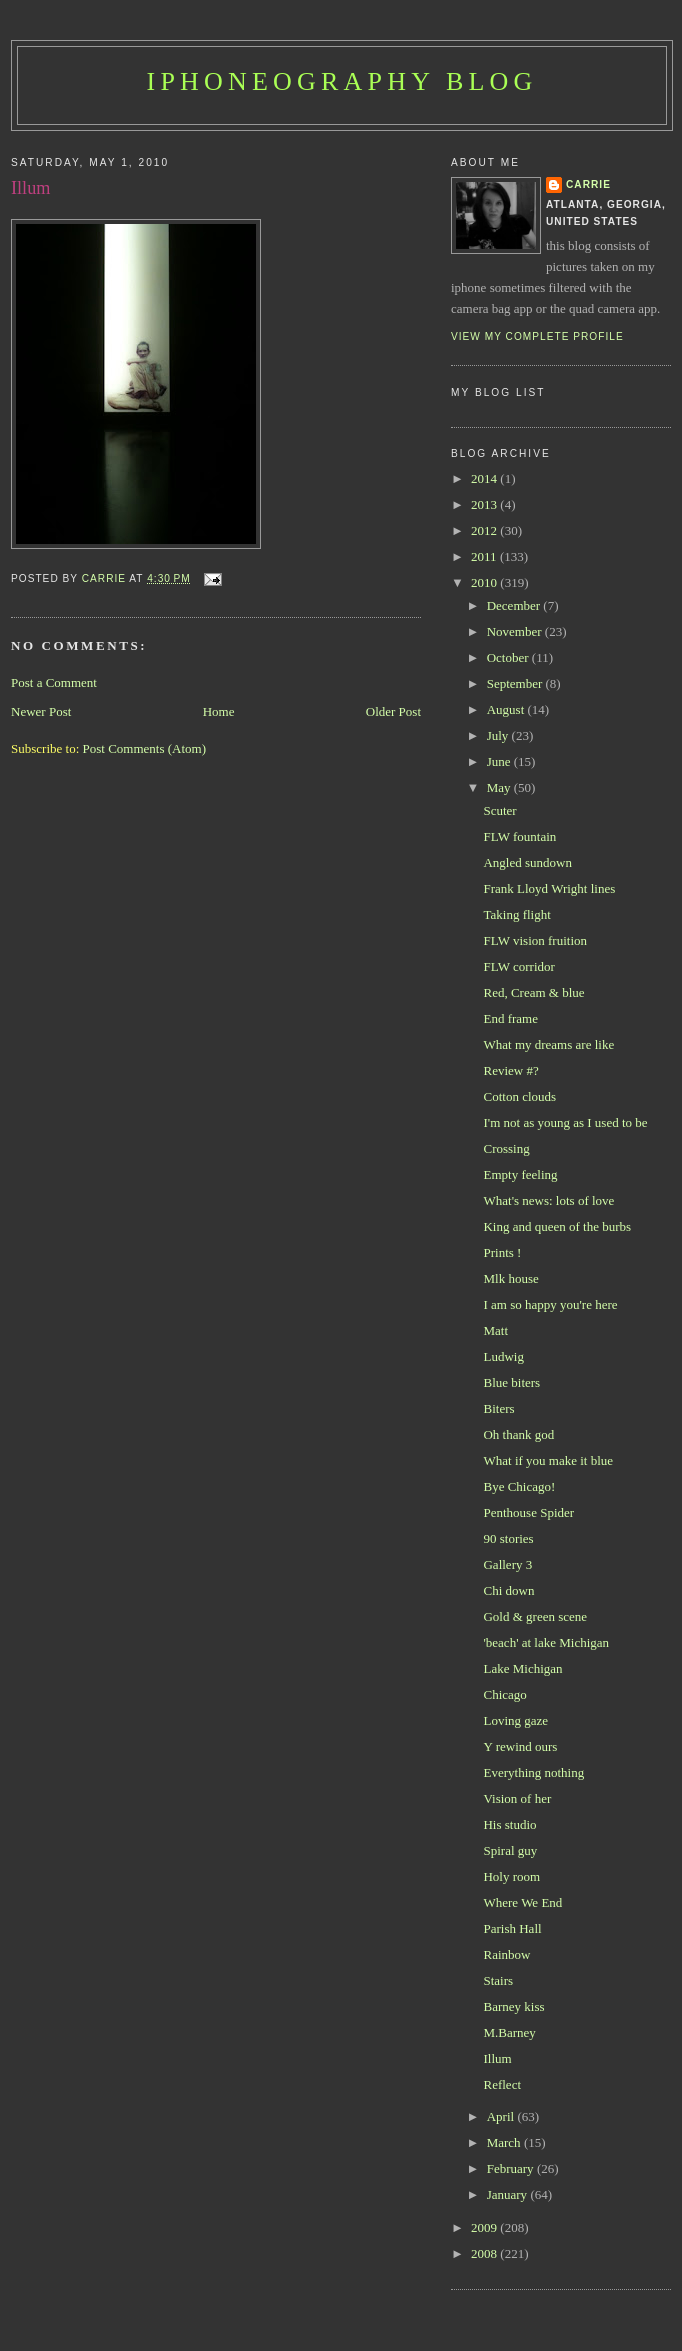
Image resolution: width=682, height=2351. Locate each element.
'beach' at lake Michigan (546, 1642)
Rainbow (506, 1954)
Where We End (522, 1902)
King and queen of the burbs (557, 1226)
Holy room (511, 1876)
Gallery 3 (507, 1564)
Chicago (504, 1694)
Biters (498, 1408)
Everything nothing (533, 1772)
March (505, 2142)
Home (219, 711)
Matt (495, 1330)
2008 (485, 2253)
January (509, 2194)
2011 (485, 556)
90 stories (508, 1538)
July (499, 735)
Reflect (502, 2084)
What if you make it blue (548, 1460)
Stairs (498, 1980)
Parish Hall (512, 1928)
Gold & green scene (535, 1616)
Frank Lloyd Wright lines (549, 888)
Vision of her (517, 1798)
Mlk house (510, 1278)
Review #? (510, 1070)
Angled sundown (527, 862)
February (512, 2168)
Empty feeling (520, 1174)
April (502, 2116)
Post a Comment (54, 682)
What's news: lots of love (548, 1200)
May (500, 787)
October (509, 657)
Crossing (506, 1148)
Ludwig (503, 1356)
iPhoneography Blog (342, 81)
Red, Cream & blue (533, 992)
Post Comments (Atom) (145, 748)
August (507, 709)
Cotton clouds (519, 1096)
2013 (485, 504)
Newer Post (41, 711)
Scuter (499, 810)
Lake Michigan (522, 1668)
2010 (485, 582)
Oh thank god (518, 1434)
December (515, 605)
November (516, 631)
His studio (509, 1824)
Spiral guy (510, 1850)
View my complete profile (537, 336)
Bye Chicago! (519, 1486)
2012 (485, 530)
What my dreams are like (548, 1044)
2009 (485, 2227)
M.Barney (509, 2032)
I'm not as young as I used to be (565, 1122)
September (516, 683)
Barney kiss (513, 2006)
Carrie (588, 184)
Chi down (508, 1590)
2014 (485, 478)
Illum (497, 2058)
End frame (510, 1018)
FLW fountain (519, 836)
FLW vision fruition (535, 940)
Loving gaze (515, 1720)
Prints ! (502, 1252)
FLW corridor (518, 966)
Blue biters (511, 1382)
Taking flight (516, 914)
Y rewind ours (520, 1746)
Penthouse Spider (528, 1512)
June (500, 761)
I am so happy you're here (550, 1304)
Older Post (393, 711)
